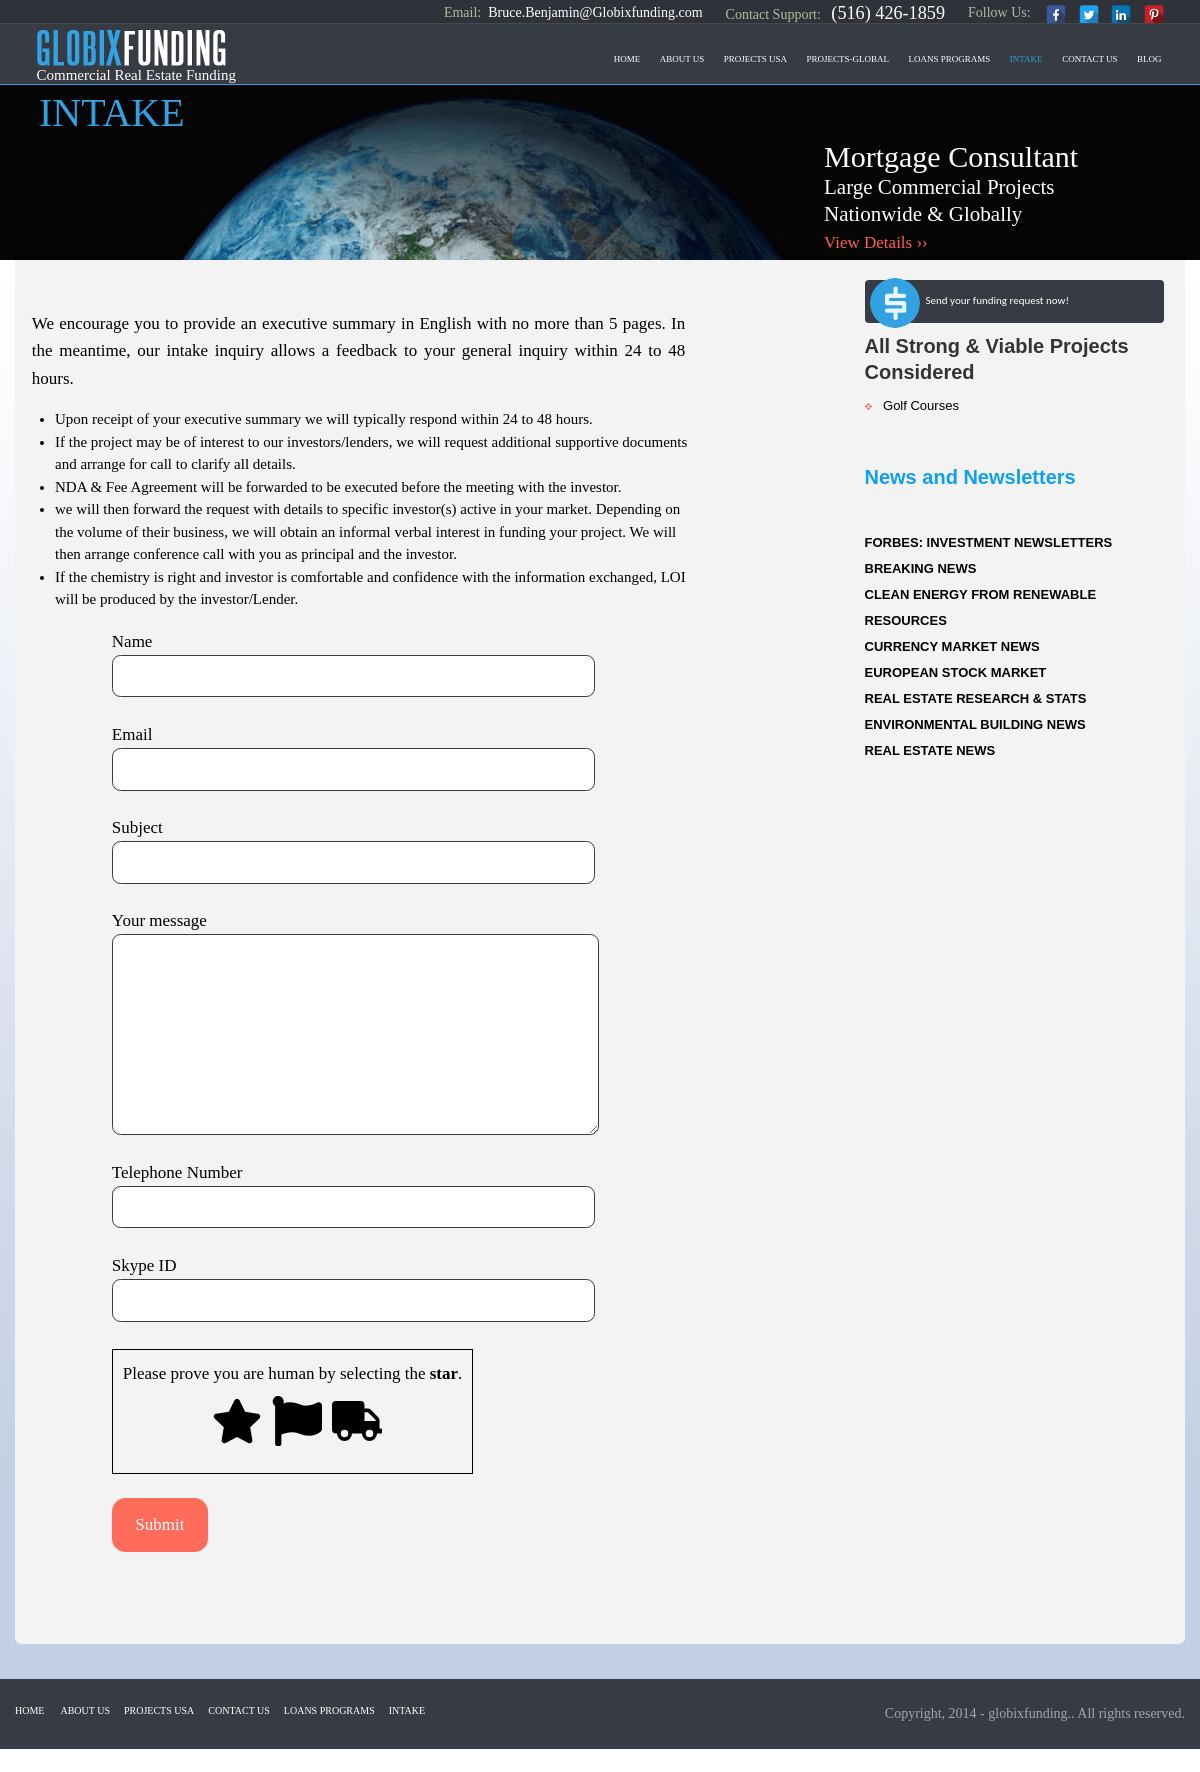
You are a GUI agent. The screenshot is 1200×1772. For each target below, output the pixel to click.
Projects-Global (848, 59)
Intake (1026, 59)
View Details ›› (876, 242)
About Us (682, 59)
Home (627, 59)
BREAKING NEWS (921, 568)
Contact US (1089, 59)
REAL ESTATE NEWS (930, 750)
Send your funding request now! (969, 304)
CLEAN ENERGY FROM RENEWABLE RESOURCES (981, 607)
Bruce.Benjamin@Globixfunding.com (595, 12)
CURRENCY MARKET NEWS (952, 646)
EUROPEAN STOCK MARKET (956, 672)
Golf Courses (912, 405)
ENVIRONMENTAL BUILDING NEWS (975, 724)
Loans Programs (950, 59)
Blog (1149, 59)
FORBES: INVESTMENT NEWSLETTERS (989, 542)
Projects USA (755, 59)
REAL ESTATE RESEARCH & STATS (976, 698)
